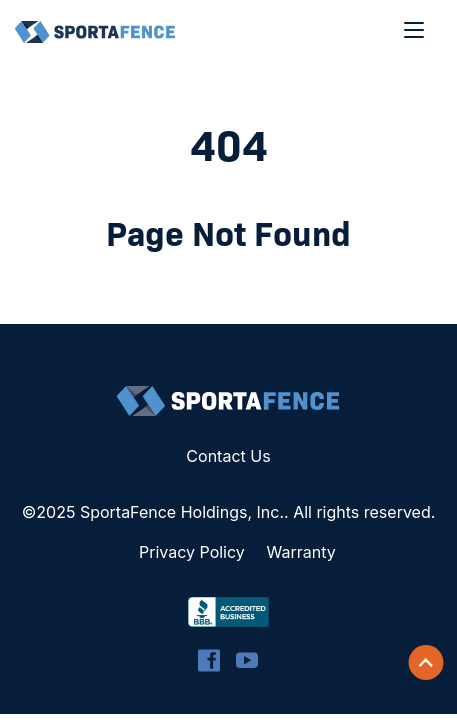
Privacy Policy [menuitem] (192, 552)
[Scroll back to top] (426, 663)
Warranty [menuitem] (301, 552)
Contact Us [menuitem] (228, 456)
